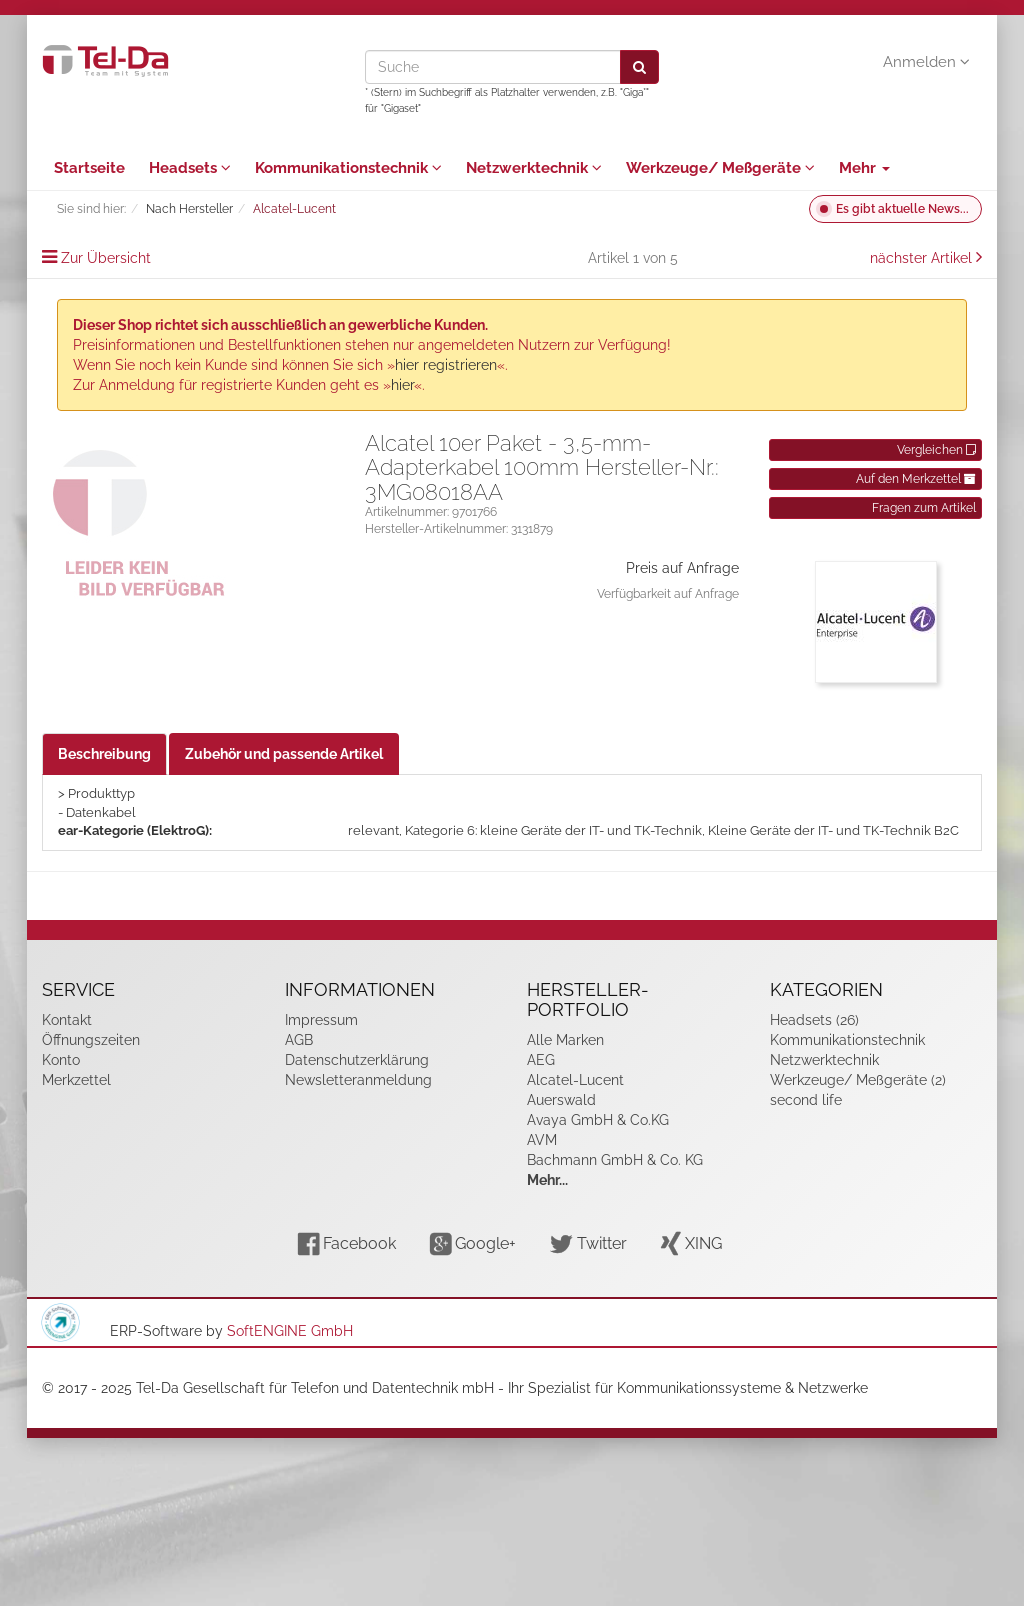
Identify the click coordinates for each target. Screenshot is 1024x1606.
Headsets (190, 168)
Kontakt (67, 1020)
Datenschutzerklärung (357, 1060)
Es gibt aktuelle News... (902, 209)
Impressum (321, 1020)
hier (402, 385)
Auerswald (561, 1100)
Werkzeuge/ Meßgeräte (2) (858, 1080)
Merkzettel (76, 1080)
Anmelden (926, 62)
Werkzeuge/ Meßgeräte (720, 168)
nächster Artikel (923, 258)
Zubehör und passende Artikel (284, 754)
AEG (541, 1060)
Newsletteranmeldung (358, 1080)
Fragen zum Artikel (924, 508)
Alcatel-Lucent (575, 1080)
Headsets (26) (814, 1020)
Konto (61, 1060)
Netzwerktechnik (534, 168)
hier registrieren (446, 365)
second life (806, 1100)
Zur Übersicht (106, 258)
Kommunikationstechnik (348, 168)
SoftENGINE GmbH (290, 1331)
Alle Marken (565, 1040)
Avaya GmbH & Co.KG (598, 1120)
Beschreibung (104, 754)
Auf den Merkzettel (916, 479)
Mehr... (547, 1180)
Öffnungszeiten (91, 1040)
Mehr (864, 168)
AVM (542, 1140)
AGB (299, 1040)
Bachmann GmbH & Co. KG (615, 1160)
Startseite (89, 168)
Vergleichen (936, 450)
